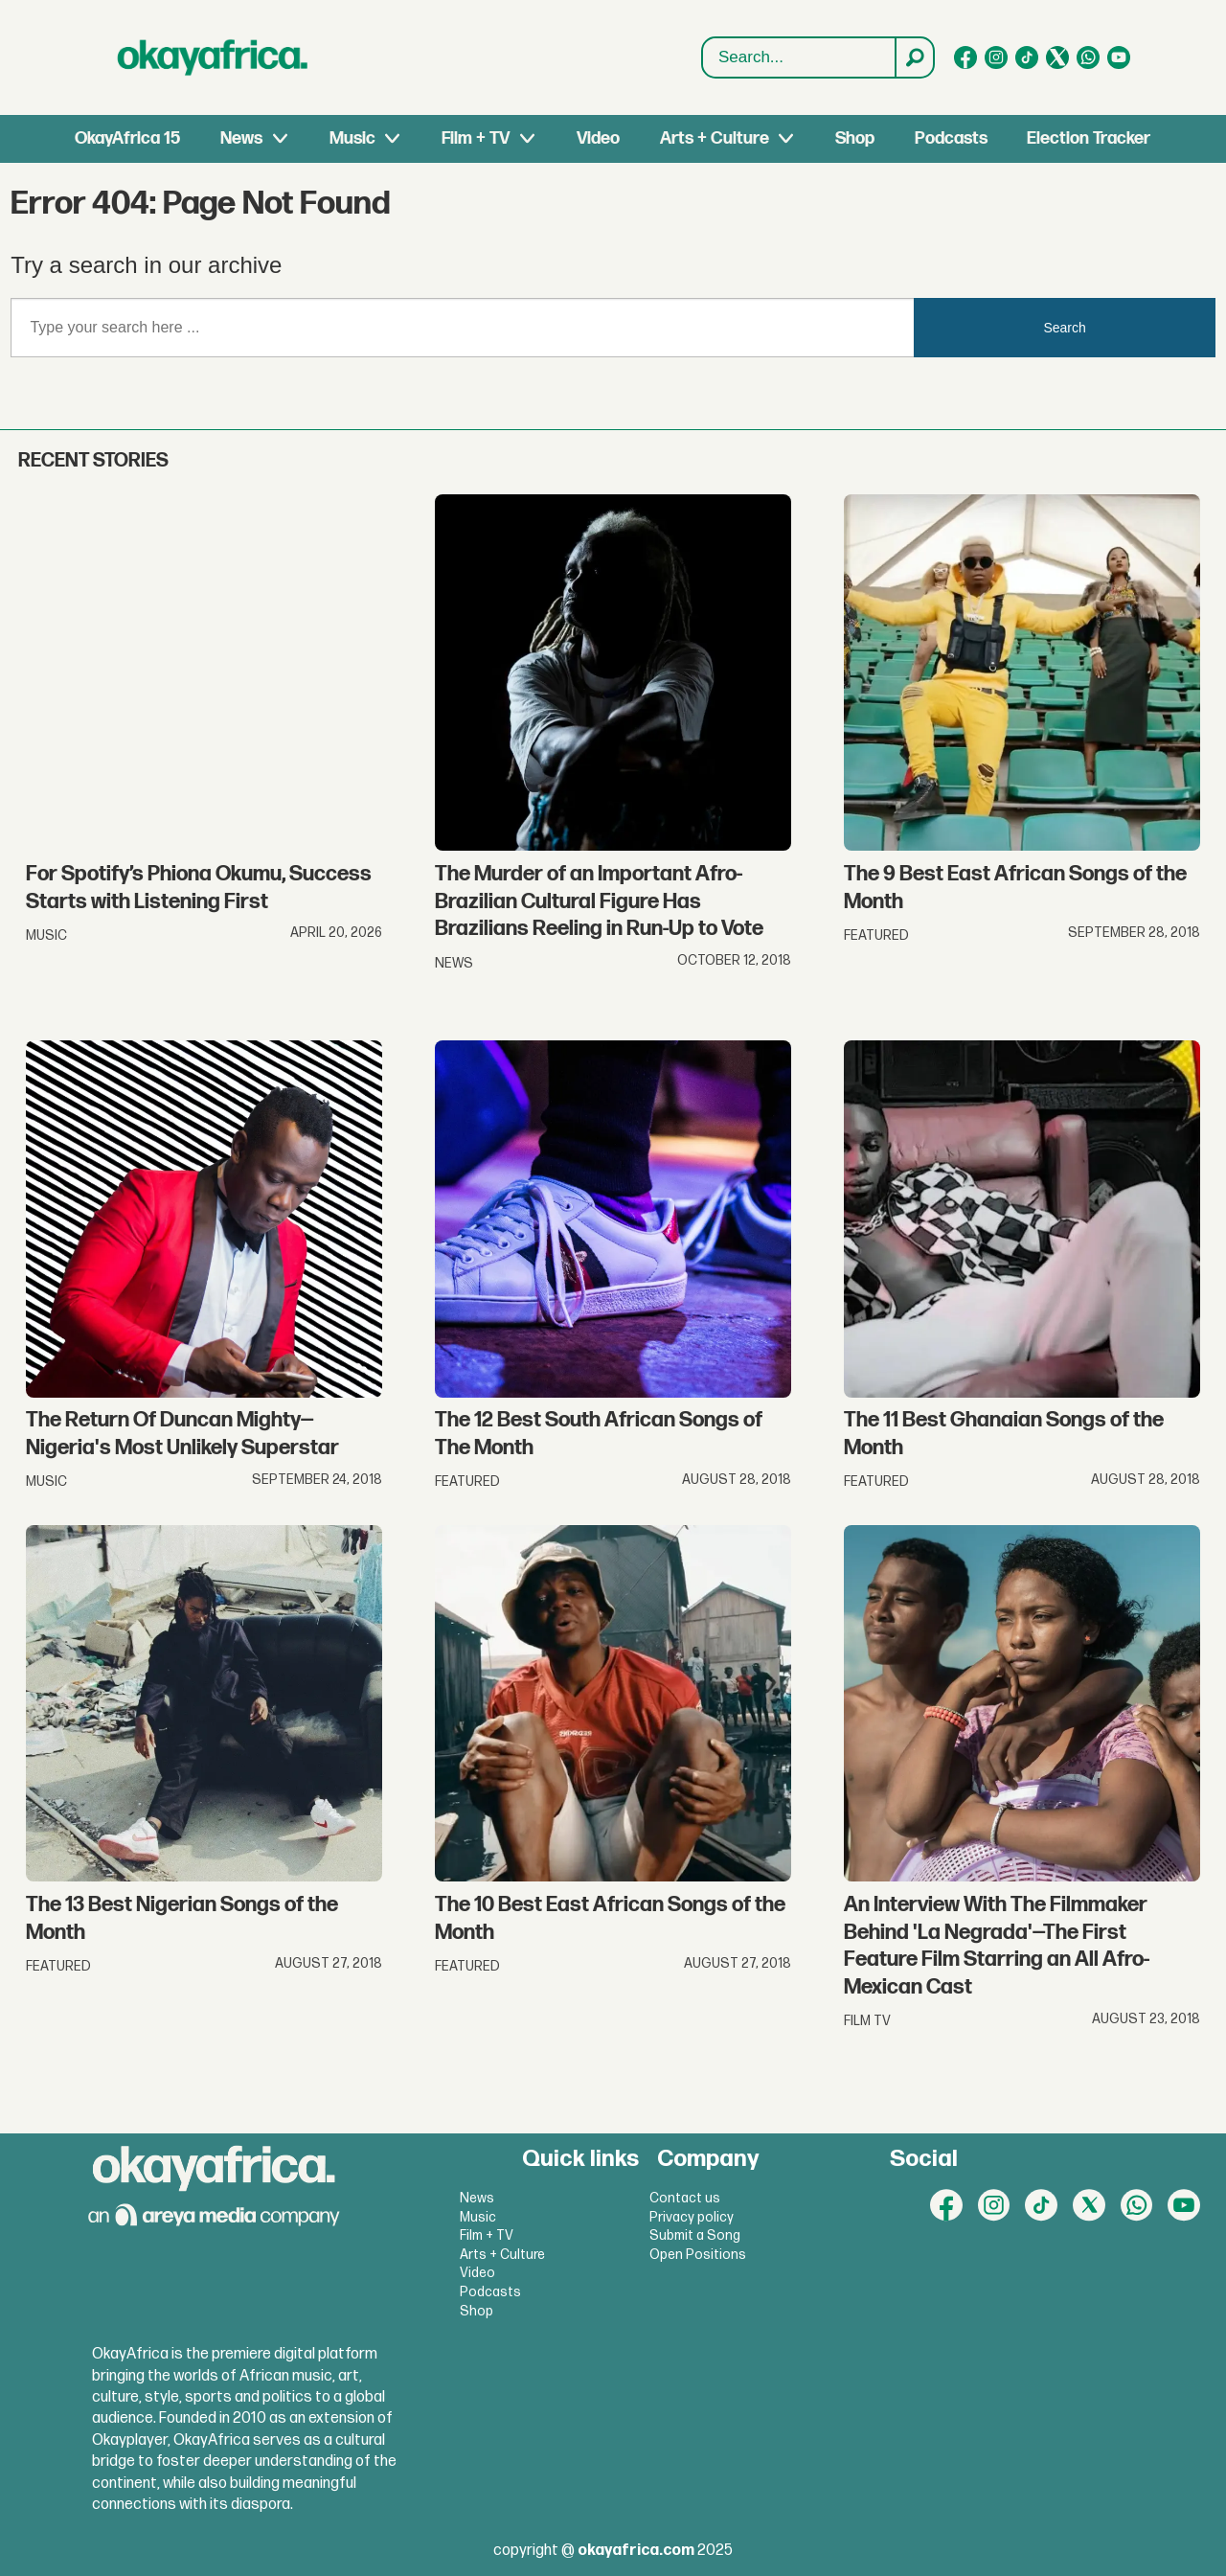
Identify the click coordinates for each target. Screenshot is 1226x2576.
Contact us (684, 2198)
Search (702, 37)
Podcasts (951, 138)
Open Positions (697, 2254)
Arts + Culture (714, 138)
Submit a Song (694, 2235)
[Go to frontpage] (212, 57)
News (241, 138)
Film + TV (476, 138)
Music (352, 138)
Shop (854, 138)
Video (598, 138)
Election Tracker (1088, 138)
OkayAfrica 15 (127, 138)
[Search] (914, 57)
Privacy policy (691, 2217)
